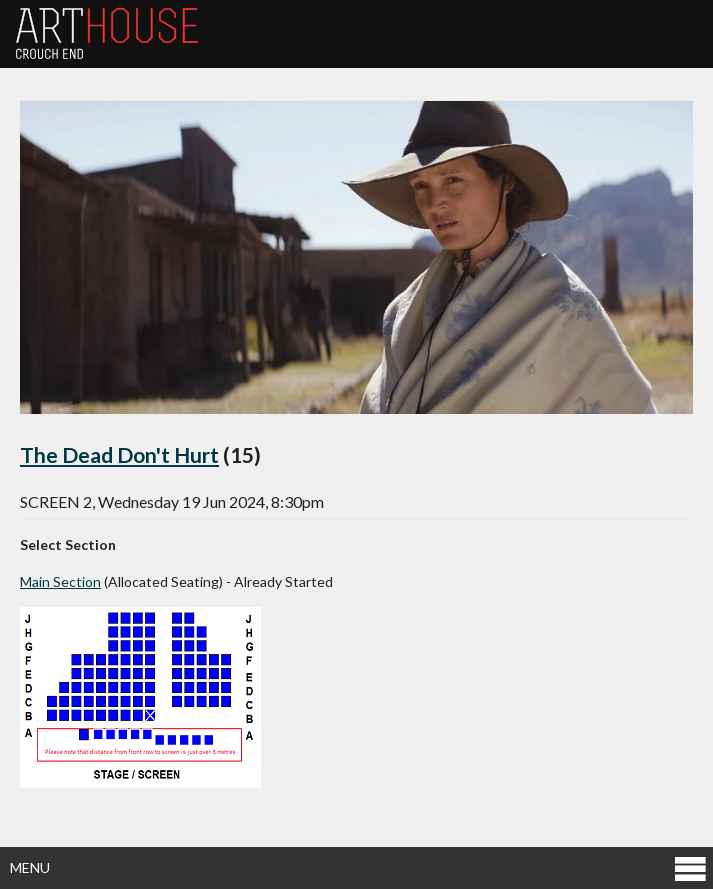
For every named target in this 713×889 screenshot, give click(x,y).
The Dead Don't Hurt (119, 454)
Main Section (60, 581)
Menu (359, 867)
